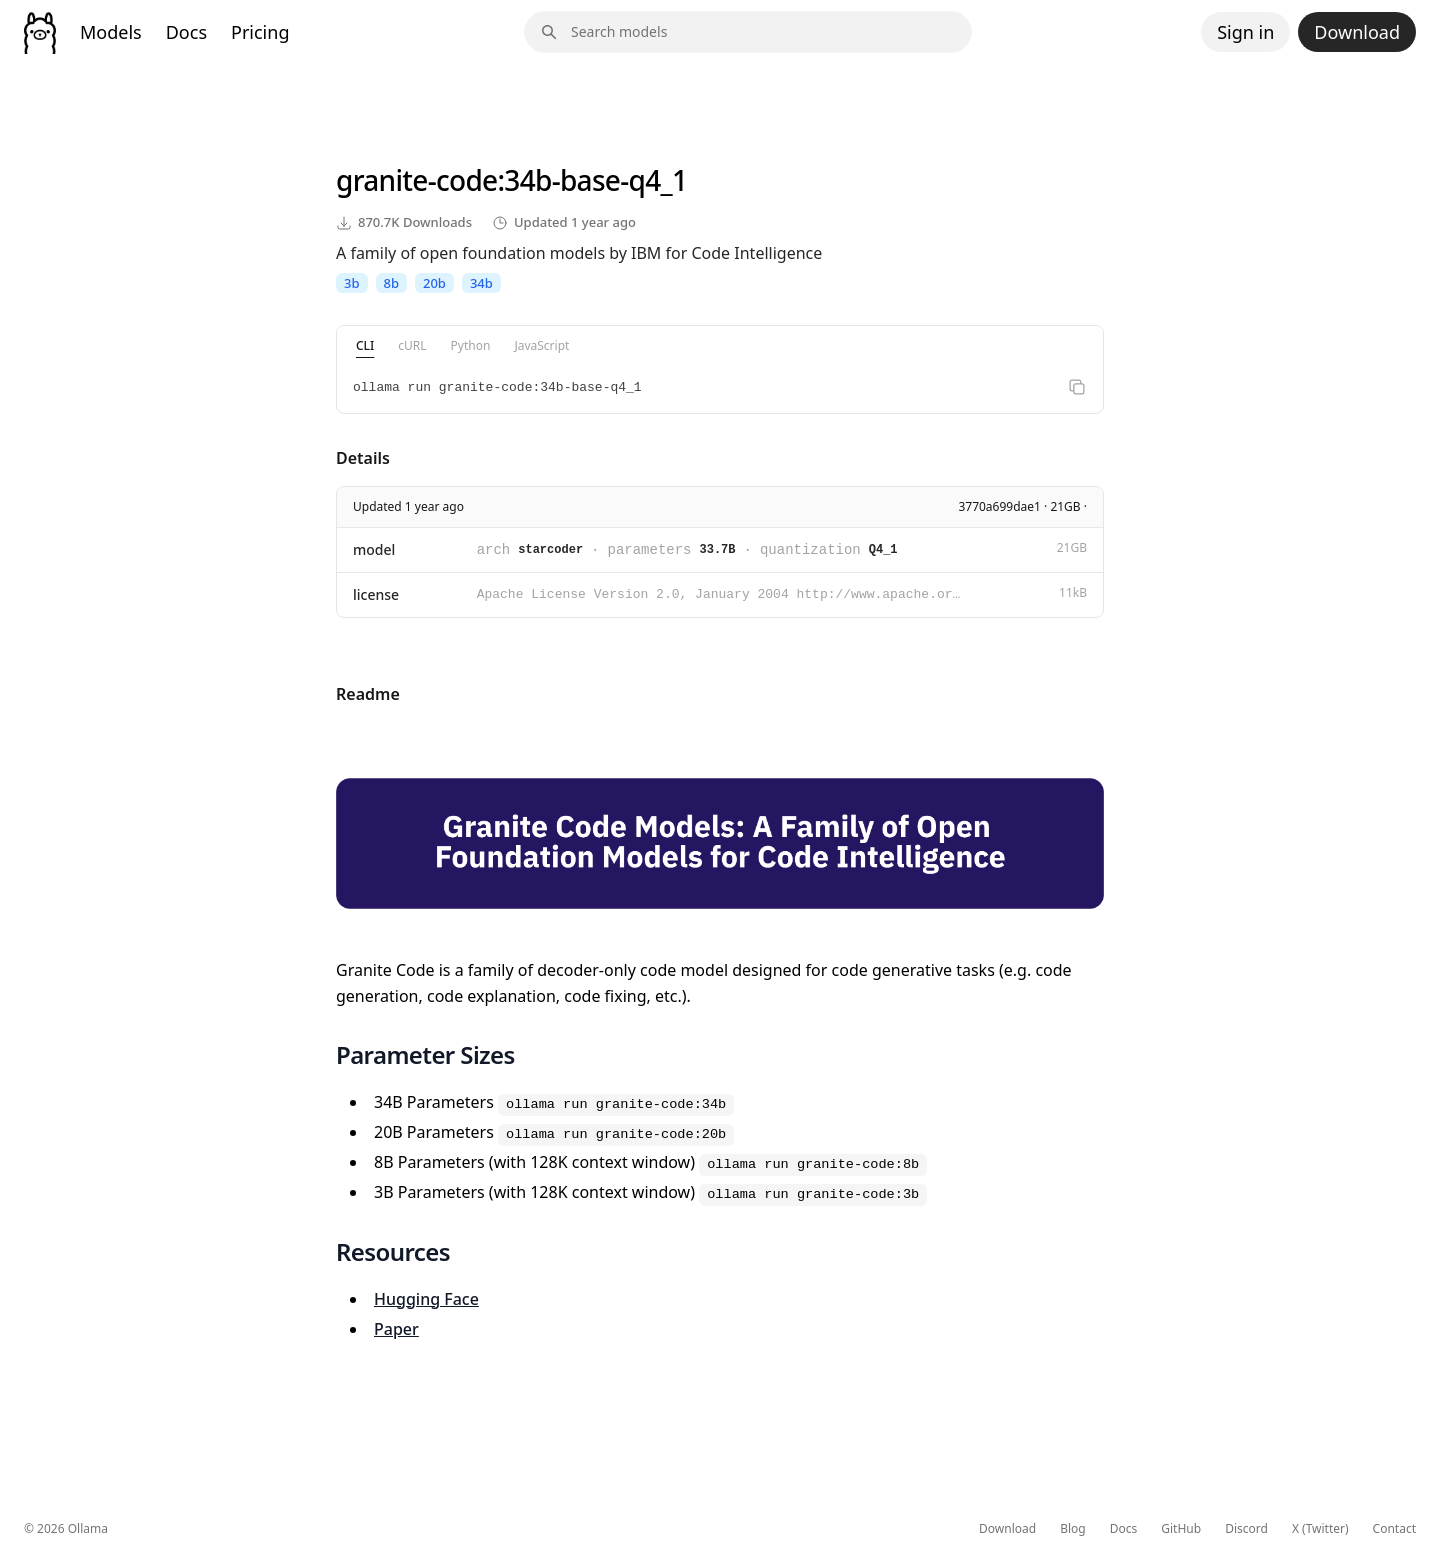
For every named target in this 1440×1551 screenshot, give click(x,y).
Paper (396, 1329)
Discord (1246, 1529)
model (374, 549)
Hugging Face (426, 1299)
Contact (1394, 1529)
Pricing (260, 32)
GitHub (1181, 1529)
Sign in (1245, 32)
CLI (365, 345)
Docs (186, 32)
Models (111, 32)
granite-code (416, 180)
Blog (1073, 1529)
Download (1357, 32)
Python (471, 345)
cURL (412, 345)
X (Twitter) (1320, 1529)
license (376, 594)
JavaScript (541, 345)
